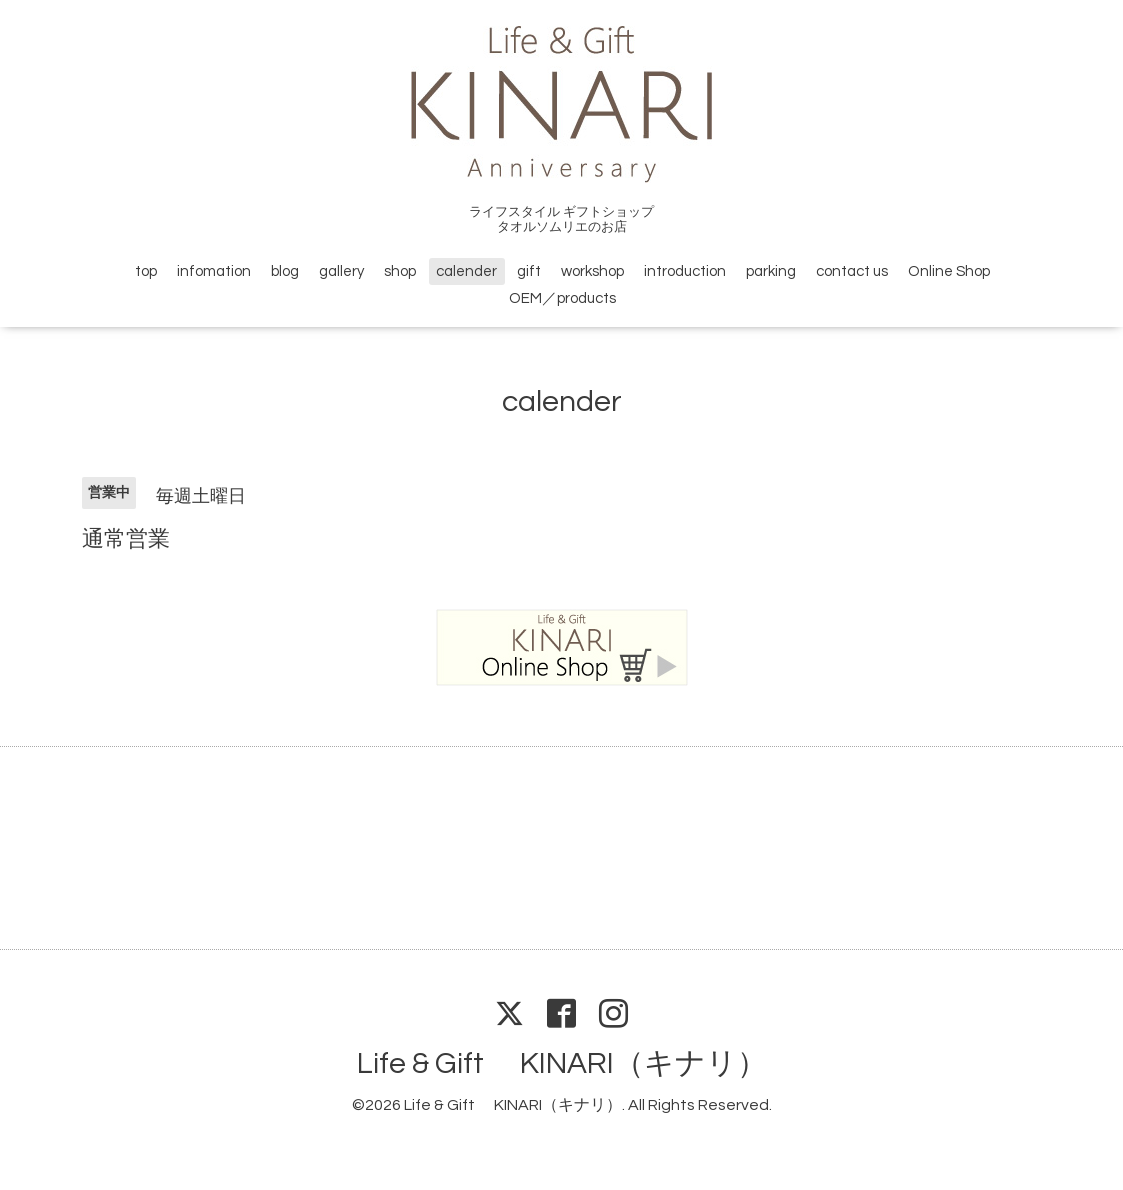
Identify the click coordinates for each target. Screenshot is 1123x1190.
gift (529, 271)
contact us (852, 271)
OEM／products (562, 298)
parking (771, 271)
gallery (341, 271)
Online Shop (949, 271)
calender (466, 271)
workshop (592, 271)
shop (400, 271)
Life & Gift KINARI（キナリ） (562, 1063)
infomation (214, 271)
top (146, 271)
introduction (685, 271)
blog (285, 271)
